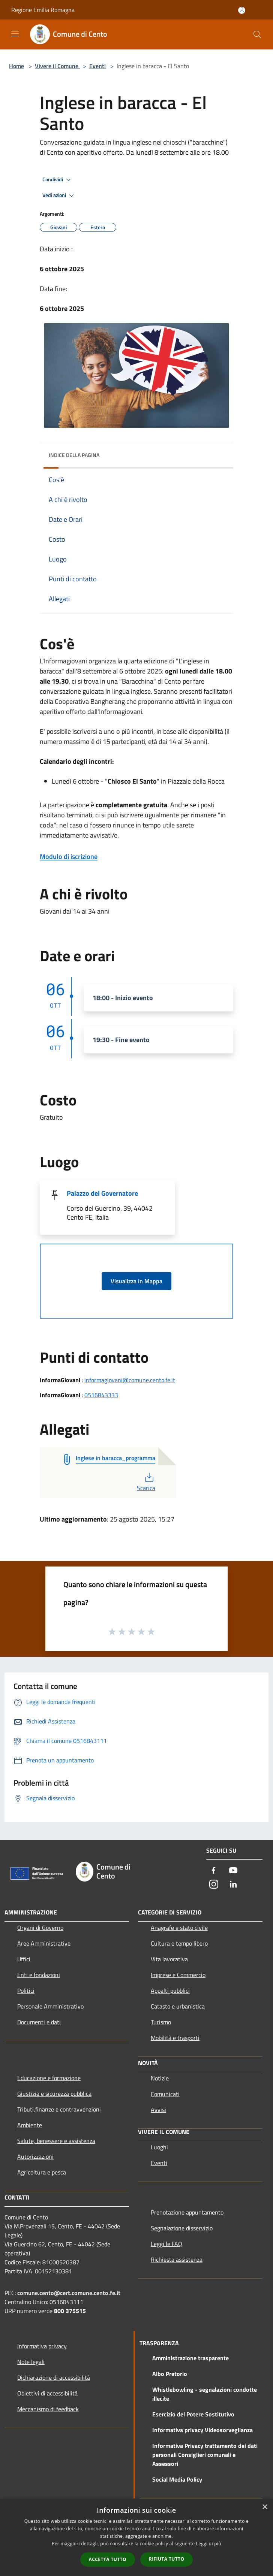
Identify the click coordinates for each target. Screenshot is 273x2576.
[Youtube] (233, 1871)
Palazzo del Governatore (102, 1193)
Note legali (31, 2361)
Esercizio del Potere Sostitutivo (193, 2414)
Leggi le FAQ (166, 2243)
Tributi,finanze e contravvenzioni (59, 2109)
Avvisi (158, 2109)
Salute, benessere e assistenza (56, 2140)
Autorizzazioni (35, 2156)
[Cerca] (257, 34)
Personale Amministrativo (50, 2006)
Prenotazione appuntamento (187, 2212)
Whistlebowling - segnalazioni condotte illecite (204, 2394)
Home (16, 65)
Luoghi (159, 2147)
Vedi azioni (59, 195)
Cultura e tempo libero (179, 1943)
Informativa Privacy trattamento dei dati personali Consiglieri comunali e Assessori (205, 2454)
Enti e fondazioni (38, 1974)
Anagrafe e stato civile (179, 1927)
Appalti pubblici (170, 1990)
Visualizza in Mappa (136, 1281)
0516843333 (101, 1394)
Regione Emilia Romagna (43, 9)
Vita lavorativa (169, 1959)
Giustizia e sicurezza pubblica (54, 2093)
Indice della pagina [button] (74, 455)
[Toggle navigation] (15, 33)
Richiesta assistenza (176, 2259)
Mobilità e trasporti (175, 2037)
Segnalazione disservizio (182, 2228)
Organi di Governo (40, 1927)
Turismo (161, 2021)
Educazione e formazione (49, 2077)
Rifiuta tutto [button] (166, 2559)
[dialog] (136, 2537)
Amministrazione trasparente (190, 2357)
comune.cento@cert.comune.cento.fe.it (68, 2292)
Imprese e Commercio (178, 1974)
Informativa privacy (42, 2346)
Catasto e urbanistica (178, 2006)
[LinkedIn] (233, 1885)
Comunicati (165, 2093)
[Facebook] (213, 1871)
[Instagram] (213, 1885)
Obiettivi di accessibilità (47, 2393)
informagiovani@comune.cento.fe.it (129, 1379)
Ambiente (29, 2125)
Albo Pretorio (169, 2373)
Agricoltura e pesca (41, 2172)
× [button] (264, 2507)
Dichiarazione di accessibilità (53, 2377)
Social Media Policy (177, 2479)
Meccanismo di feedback (48, 2408)
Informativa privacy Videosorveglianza (202, 2429)
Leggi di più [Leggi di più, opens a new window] (208, 2543)
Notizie (160, 2078)
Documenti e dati (39, 2021)
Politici (25, 1990)
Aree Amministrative (43, 1943)
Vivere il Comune (57, 65)
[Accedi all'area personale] (241, 10)
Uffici (23, 1959)
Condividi (57, 179)
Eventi (97, 65)
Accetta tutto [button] (107, 2559)
